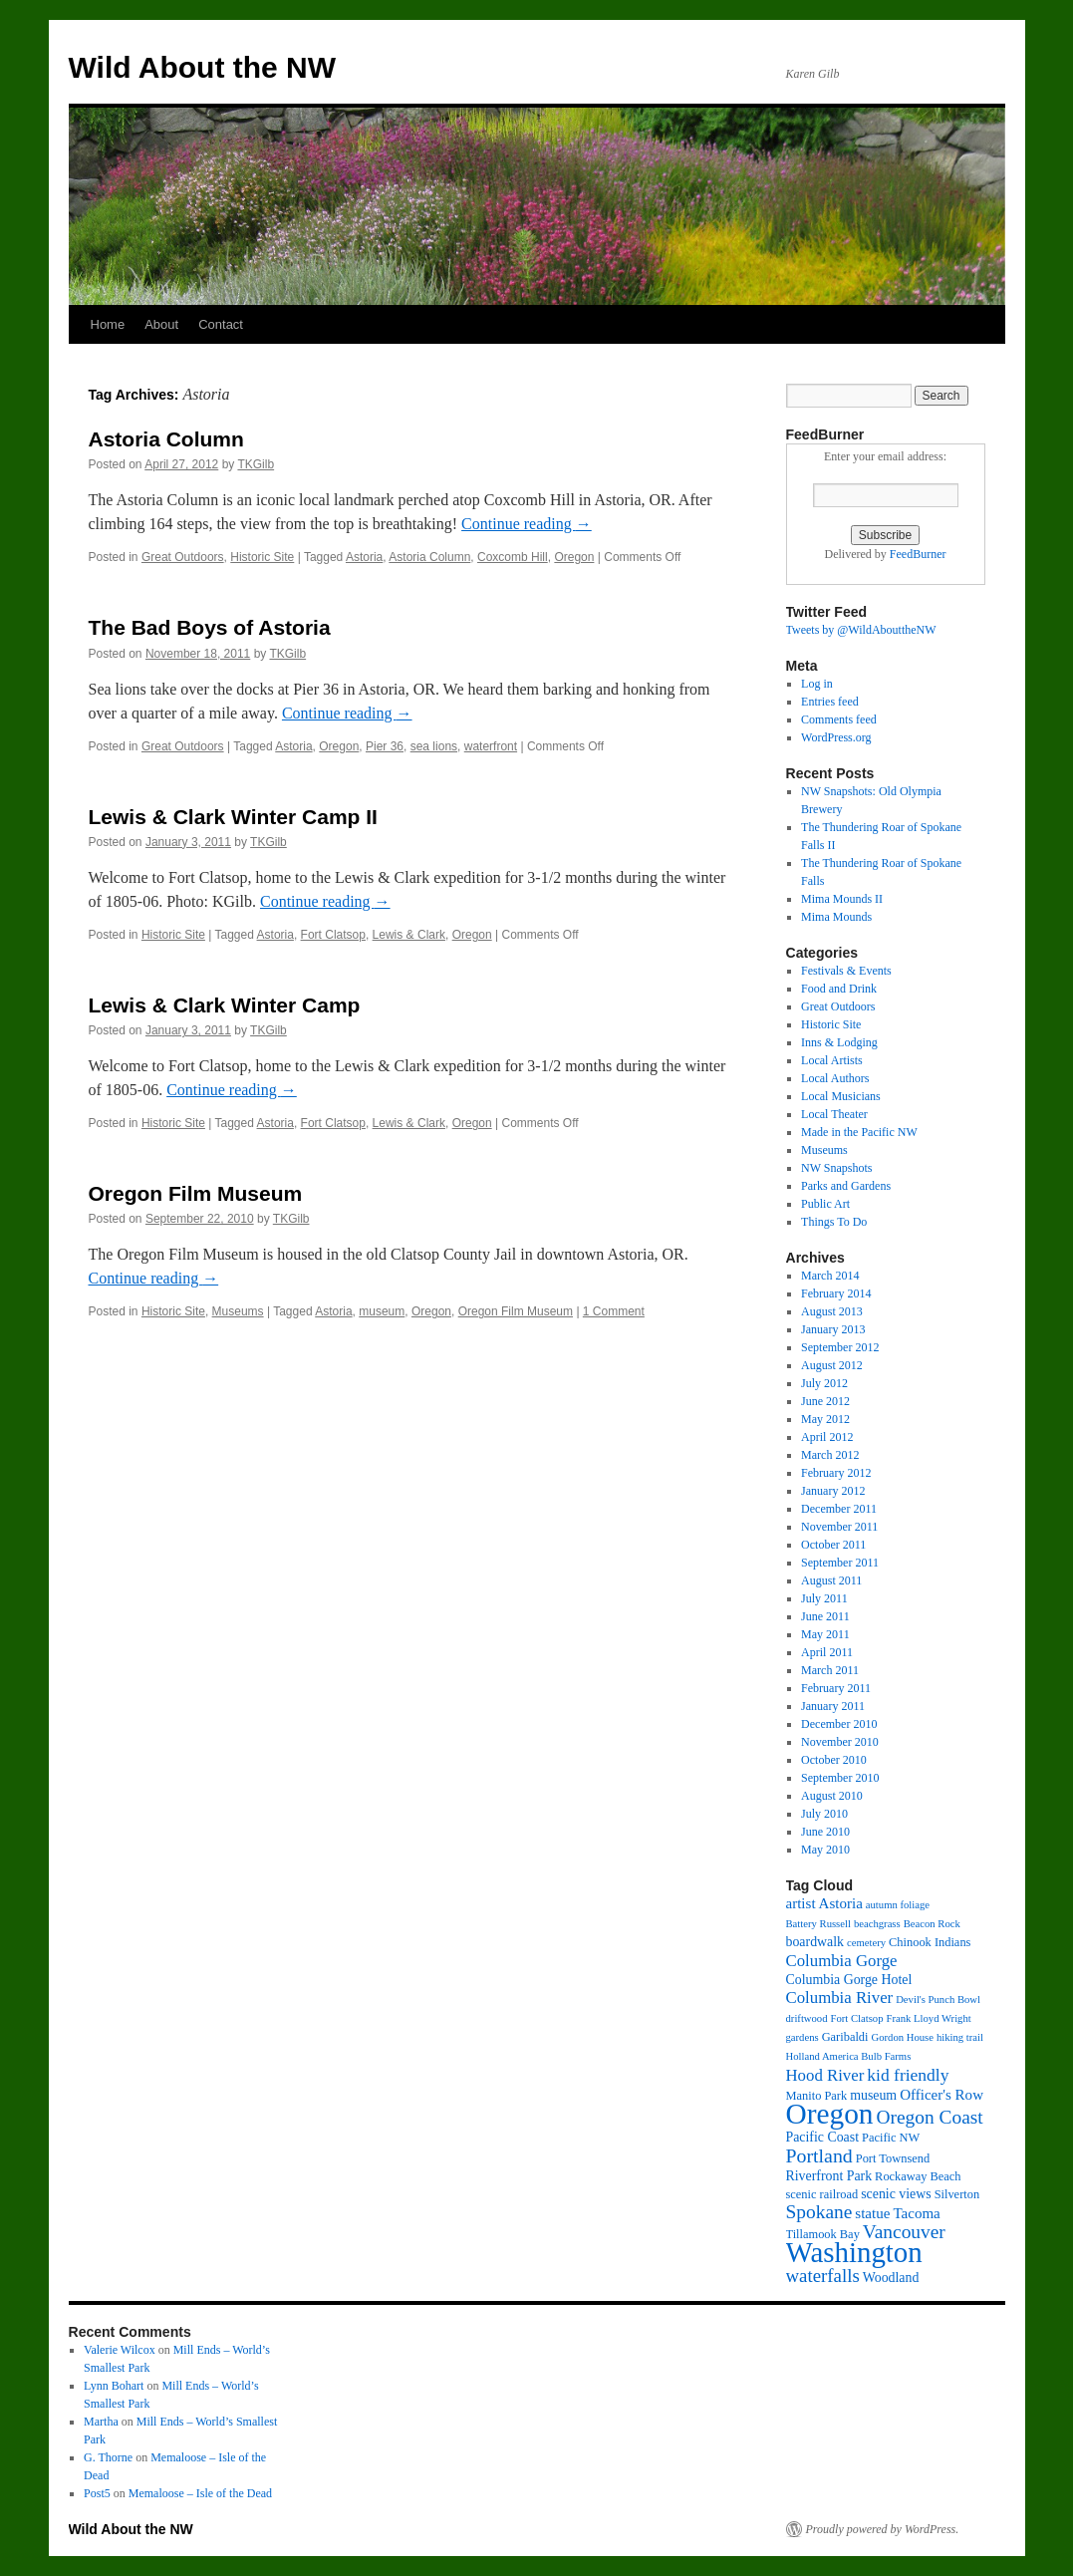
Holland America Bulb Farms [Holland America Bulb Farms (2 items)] (849, 2056)
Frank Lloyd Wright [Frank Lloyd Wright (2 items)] (929, 2018)
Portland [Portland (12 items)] (819, 2155)
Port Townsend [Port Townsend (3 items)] (893, 2158)
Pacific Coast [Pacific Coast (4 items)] (823, 2137)
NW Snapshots (836, 1168)
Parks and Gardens (846, 1186)
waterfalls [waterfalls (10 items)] (823, 2275)
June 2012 (825, 1401)
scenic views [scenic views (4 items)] (896, 2193)
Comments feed (839, 719)
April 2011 (827, 1652)
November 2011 (839, 1527)
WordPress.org (836, 737)
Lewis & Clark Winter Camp (225, 1005)
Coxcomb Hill (512, 557)
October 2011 (833, 1545)
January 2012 (833, 1491)
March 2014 (830, 1276)
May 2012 (825, 1419)
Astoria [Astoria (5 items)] (841, 1903)
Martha (101, 2422)
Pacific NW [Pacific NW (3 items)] (891, 2138)
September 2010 (840, 1778)
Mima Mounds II (842, 899)
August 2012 (832, 1365)
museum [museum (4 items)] (873, 2095)
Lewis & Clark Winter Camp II (233, 816)
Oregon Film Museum (196, 1193)
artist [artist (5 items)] (801, 1903)
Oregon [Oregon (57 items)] (830, 2114)
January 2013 (833, 1329)
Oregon (574, 557)
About (161, 324)
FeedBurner (918, 554)
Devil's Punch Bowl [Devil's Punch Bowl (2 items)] (938, 1999)
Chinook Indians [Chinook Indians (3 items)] (929, 1942)
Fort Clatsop (333, 935)
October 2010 (834, 1760)
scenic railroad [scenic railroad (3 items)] (822, 2194)
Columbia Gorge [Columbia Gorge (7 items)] (842, 1960)
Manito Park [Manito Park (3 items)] (817, 2096)
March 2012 (830, 1455)
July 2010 (824, 1814)
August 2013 (832, 1311)
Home (108, 324)
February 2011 (836, 1688)
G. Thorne (108, 2457)
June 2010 (825, 1832)
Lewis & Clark (409, 935)
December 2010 (839, 1724)
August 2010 (832, 1796)
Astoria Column (166, 439)
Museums (238, 1311)
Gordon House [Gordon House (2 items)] (903, 2037)
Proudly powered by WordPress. (882, 2529)
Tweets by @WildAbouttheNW (861, 630)
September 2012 (840, 1347)
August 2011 (831, 1580)
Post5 (97, 2493)
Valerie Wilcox (119, 2350)
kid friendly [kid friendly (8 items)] (907, 2075)
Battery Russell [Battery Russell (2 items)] (818, 1923)
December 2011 (839, 1509)
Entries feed (830, 702)
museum (381, 1311)
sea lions (433, 746)
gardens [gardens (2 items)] (802, 2037)
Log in (817, 684)
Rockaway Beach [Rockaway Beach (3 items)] (917, 2176)
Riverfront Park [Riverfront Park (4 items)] (829, 2175)
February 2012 (836, 1473)
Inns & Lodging (839, 1042)
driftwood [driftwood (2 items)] (807, 2018)
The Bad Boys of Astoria (210, 627)
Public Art (825, 1204)
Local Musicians (841, 1096)
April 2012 (827, 1437)
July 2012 (824, 1383)
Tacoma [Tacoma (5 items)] (916, 2213)
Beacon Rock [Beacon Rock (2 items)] (932, 1923)
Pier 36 (384, 746)
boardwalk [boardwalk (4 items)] (815, 1941)
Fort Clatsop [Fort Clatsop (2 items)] (857, 2018)
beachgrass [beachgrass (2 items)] (877, 1923)
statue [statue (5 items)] (872, 2213)
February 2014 (836, 1293)
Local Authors (835, 1078)
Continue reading (526, 523)
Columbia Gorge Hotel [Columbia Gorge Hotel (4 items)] (849, 1979)
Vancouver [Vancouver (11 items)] (904, 2231)
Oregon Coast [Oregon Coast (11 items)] (929, 2117)
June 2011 (825, 1616)
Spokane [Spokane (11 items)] (819, 2211)
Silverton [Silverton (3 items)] (957, 2194)
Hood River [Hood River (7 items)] (825, 2075)
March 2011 (830, 1670)
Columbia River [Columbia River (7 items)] (840, 1997)
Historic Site (262, 557)
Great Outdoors (182, 557)
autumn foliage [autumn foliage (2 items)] (898, 1904)
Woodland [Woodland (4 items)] (891, 2277)
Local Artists (832, 1060)
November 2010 (840, 1742)
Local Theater (834, 1114)
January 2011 (833, 1706)
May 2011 (825, 1634)
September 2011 (840, 1563)
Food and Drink (839, 989)
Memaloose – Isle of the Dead (200, 2493)
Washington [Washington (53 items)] (854, 2252)
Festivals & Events (846, 971)
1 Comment (614, 1311)
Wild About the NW (203, 67)
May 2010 (825, 1850)
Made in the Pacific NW (859, 1132)
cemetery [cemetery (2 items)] (866, 1942)
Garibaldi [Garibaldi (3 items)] (845, 2037)
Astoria (364, 557)
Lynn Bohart (113, 2386)
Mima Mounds (836, 917)
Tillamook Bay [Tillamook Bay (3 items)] (823, 2234)
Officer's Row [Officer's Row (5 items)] (941, 2095)
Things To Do (834, 1222)
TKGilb (255, 464)
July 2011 (824, 1598)
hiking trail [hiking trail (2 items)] (960, 2037)
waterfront (490, 746)
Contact (220, 324)
